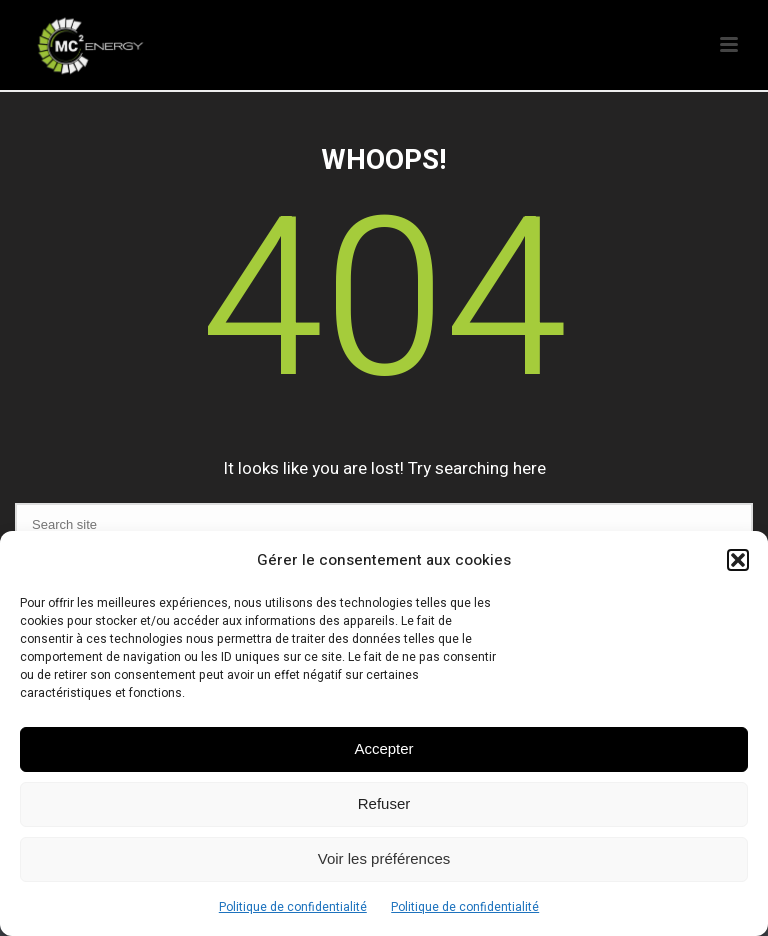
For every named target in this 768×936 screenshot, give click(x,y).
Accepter (383, 748)
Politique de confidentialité (293, 907)
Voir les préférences (384, 858)
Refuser (384, 803)
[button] (738, 560)
